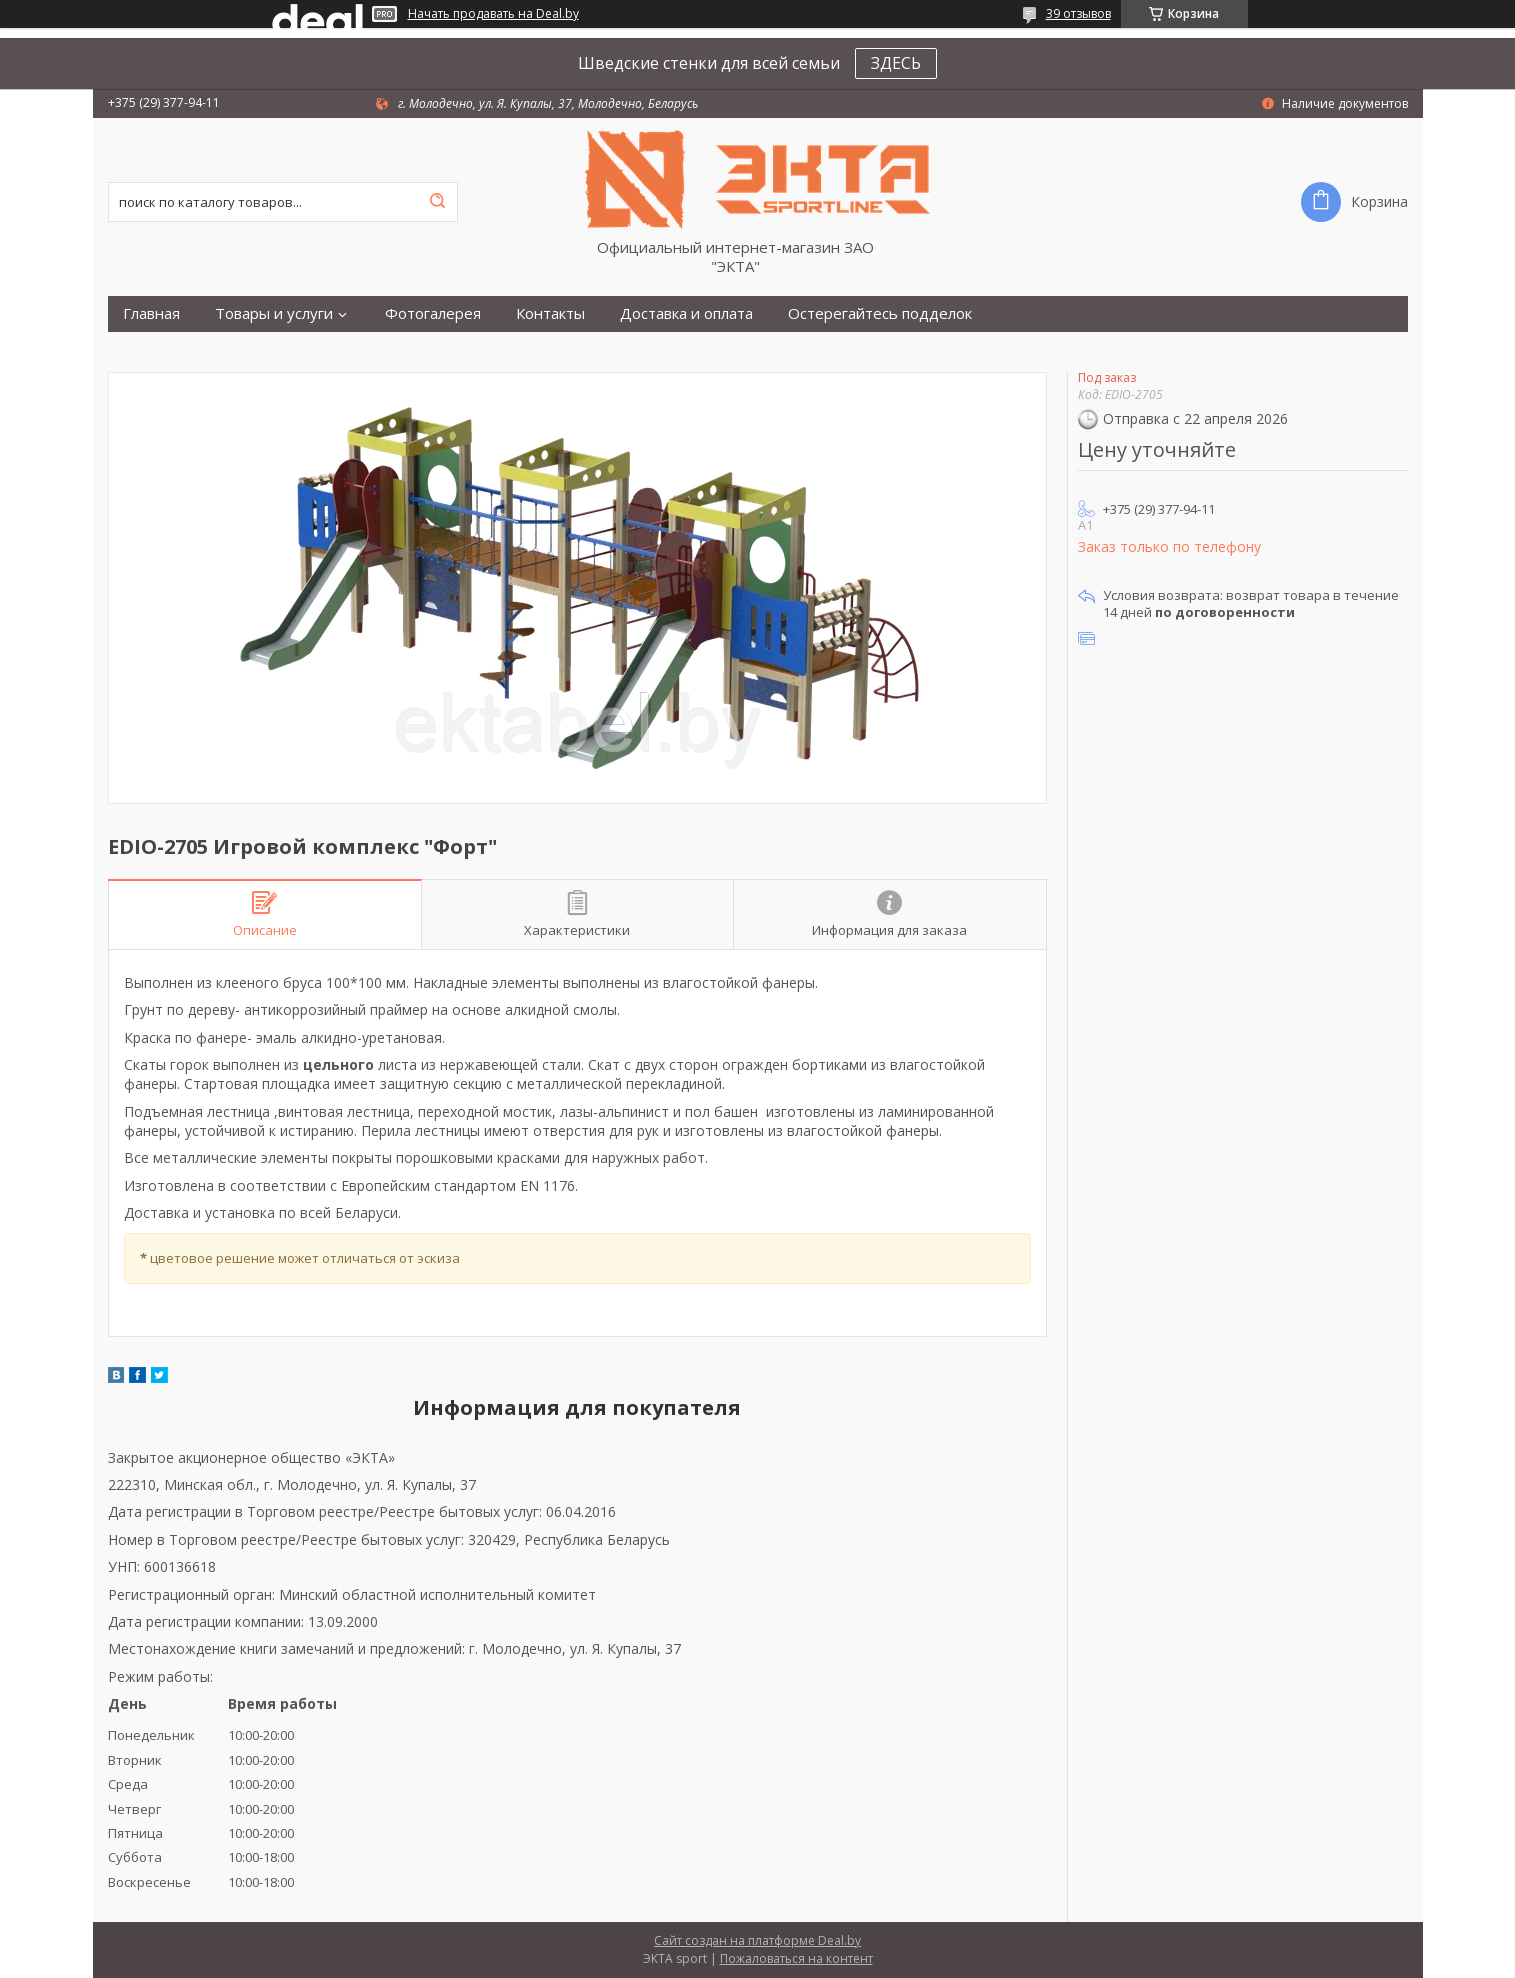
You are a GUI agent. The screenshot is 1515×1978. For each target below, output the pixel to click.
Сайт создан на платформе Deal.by (757, 1940)
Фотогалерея (433, 313)
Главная (151, 313)
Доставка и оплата (686, 313)
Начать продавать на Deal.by (493, 14)
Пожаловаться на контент (796, 1958)
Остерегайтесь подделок (880, 313)
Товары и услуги (274, 313)
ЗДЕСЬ (896, 63)
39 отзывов (1078, 13)
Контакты (550, 313)
